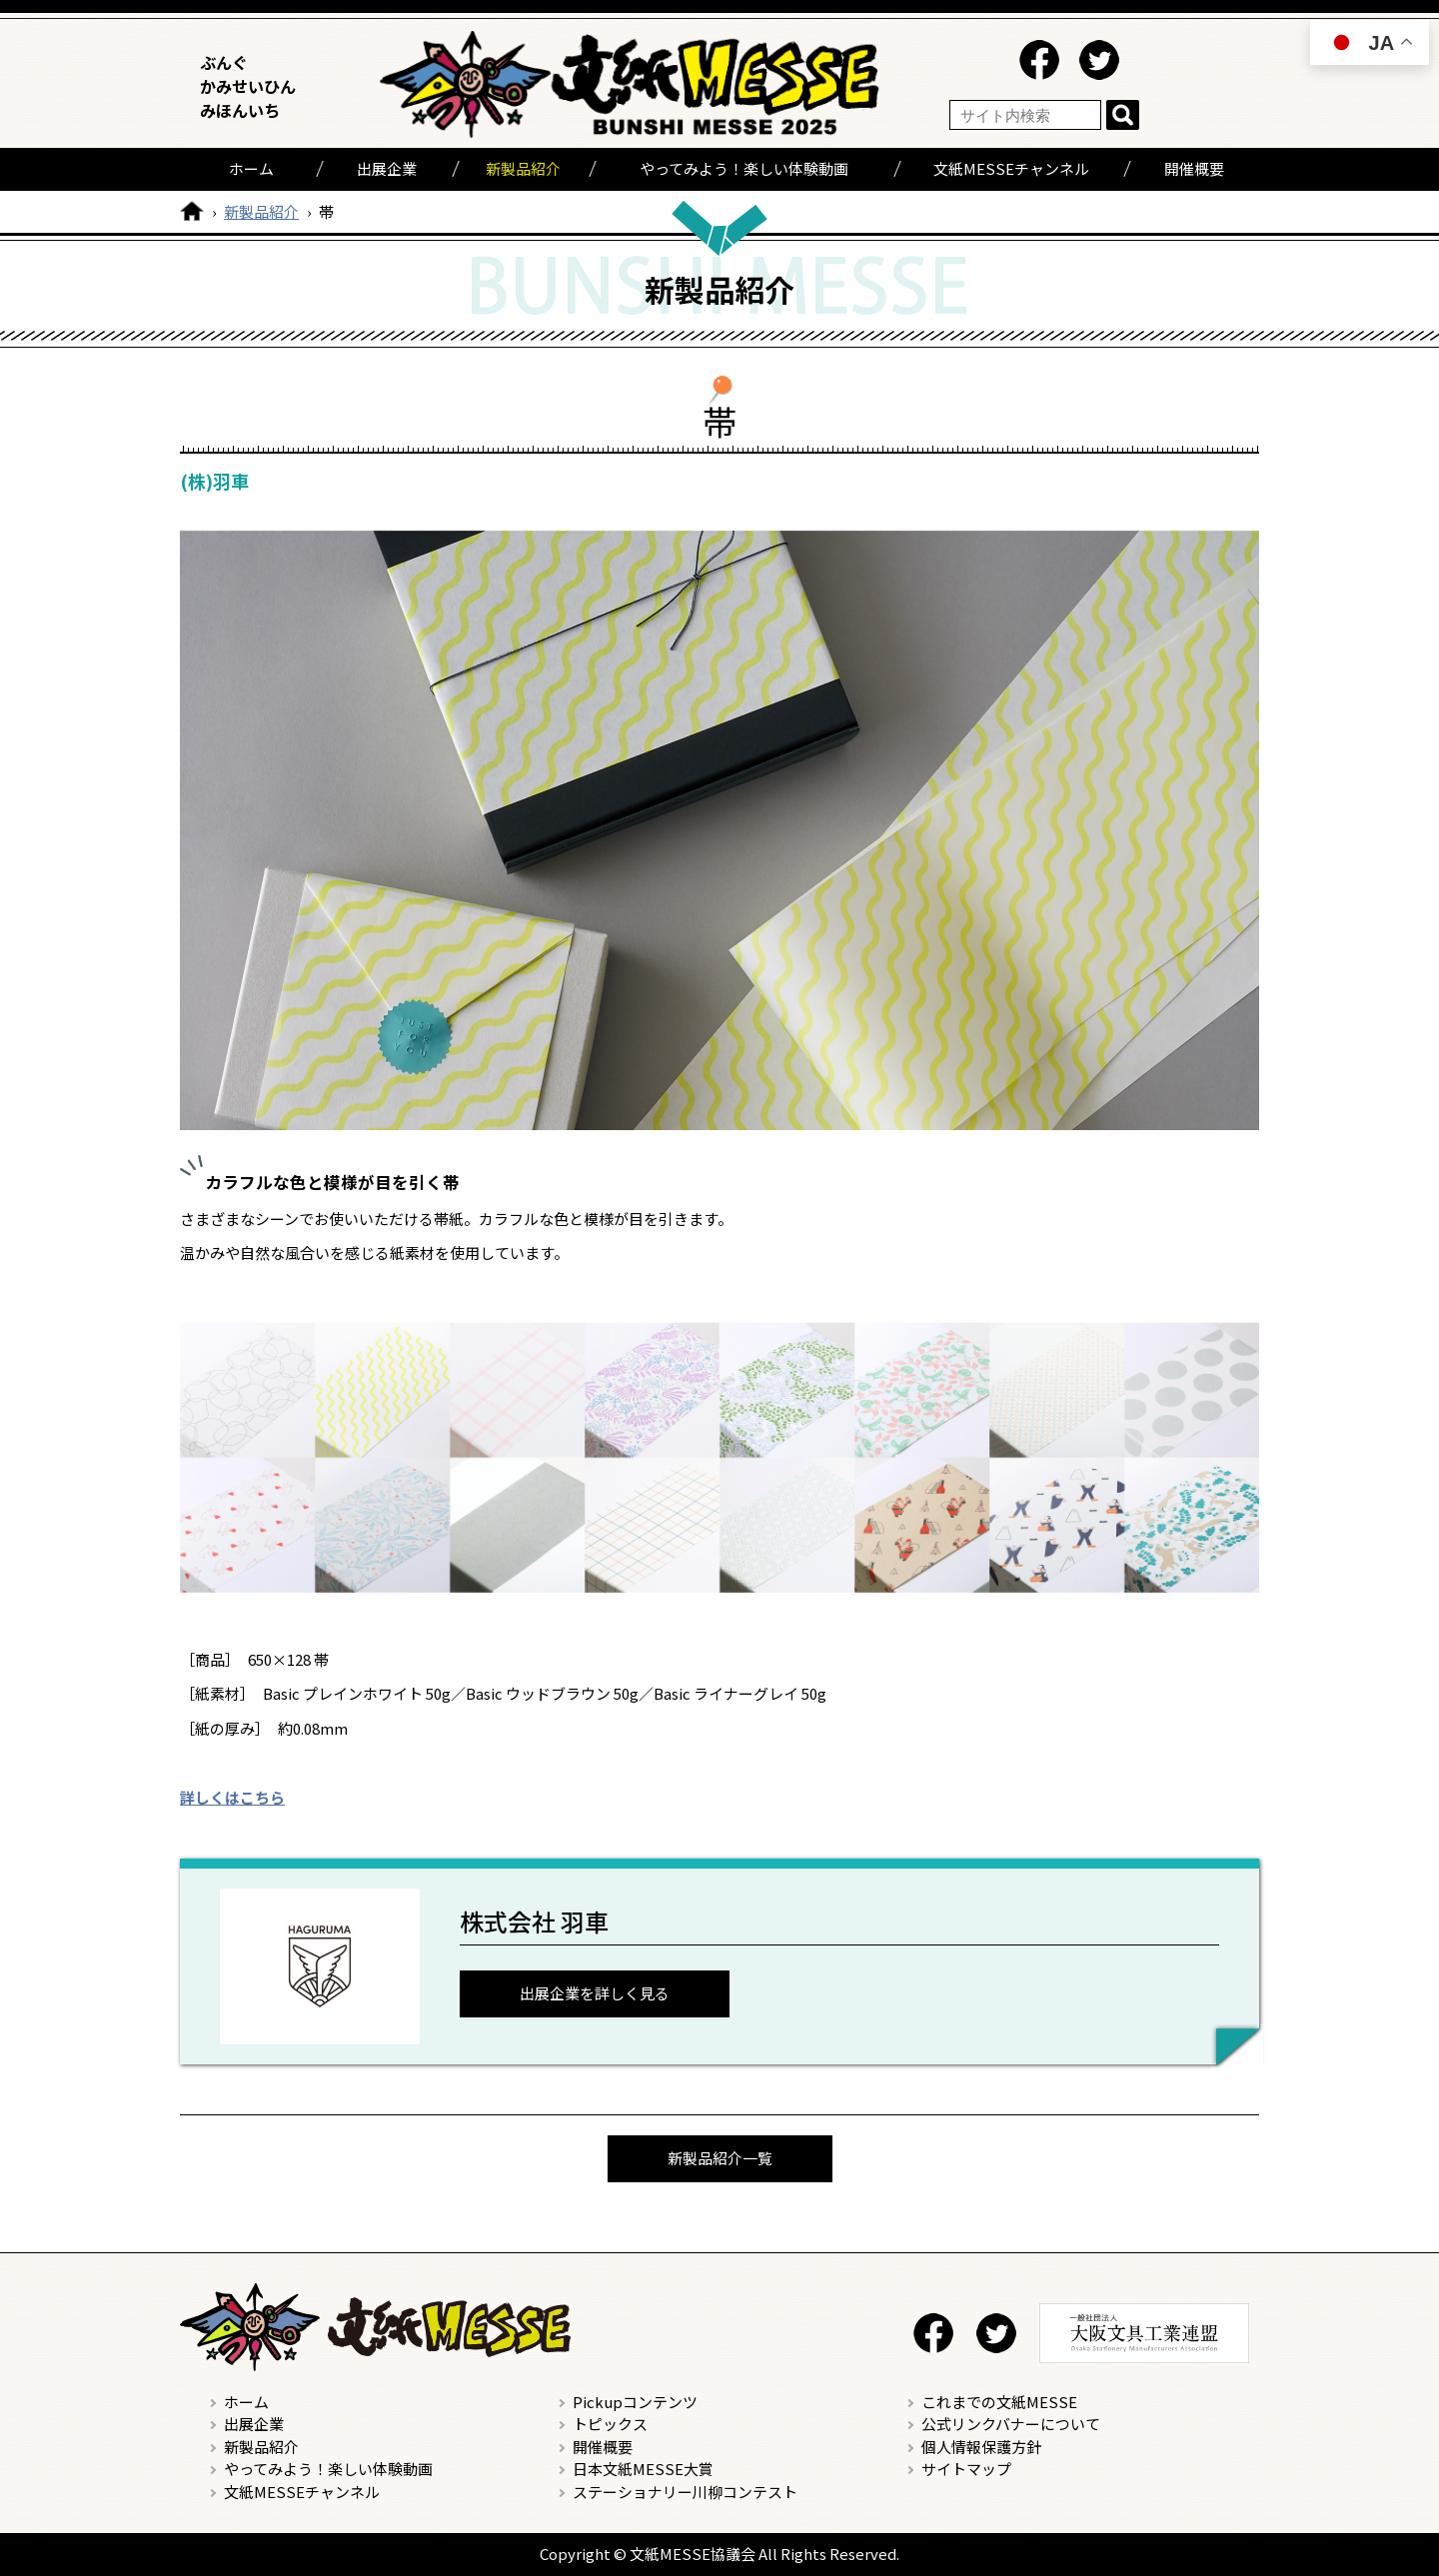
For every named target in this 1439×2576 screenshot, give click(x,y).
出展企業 (387, 168)
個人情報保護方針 (981, 2446)
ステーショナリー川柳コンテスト (685, 2491)
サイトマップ (966, 2468)
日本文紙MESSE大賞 (643, 2468)
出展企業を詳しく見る (595, 1992)
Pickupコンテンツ (635, 2401)
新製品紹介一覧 (720, 2157)
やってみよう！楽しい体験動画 (744, 168)
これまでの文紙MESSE (999, 2401)
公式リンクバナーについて (1010, 2423)
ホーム (251, 168)
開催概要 (1194, 168)
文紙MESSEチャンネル (1011, 168)
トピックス (610, 2423)
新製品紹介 (523, 168)
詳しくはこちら (232, 1797)
